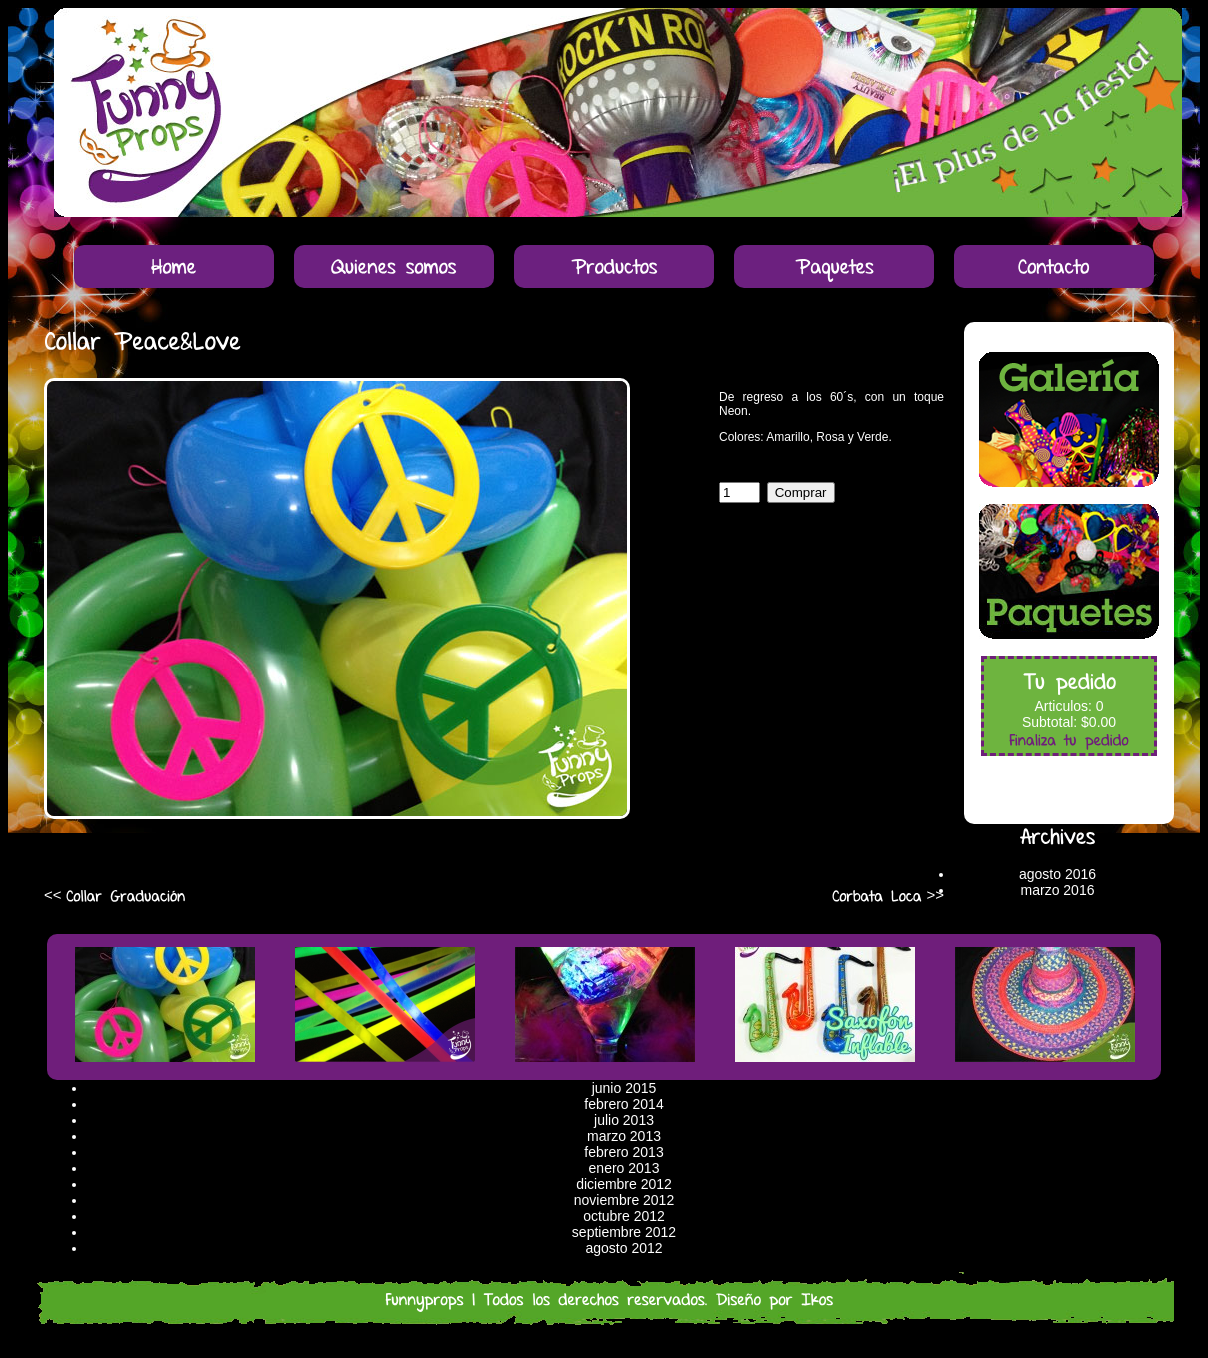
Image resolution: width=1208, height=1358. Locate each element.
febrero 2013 (623, 1152)
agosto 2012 (623, 1248)
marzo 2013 (624, 1136)
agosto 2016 (1057, 874)
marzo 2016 (1058, 890)
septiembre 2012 (624, 1232)
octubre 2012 (624, 1216)
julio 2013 (624, 1120)
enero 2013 (624, 1168)
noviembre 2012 (624, 1200)
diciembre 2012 (624, 1184)
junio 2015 (624, 1088)
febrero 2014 (623, 1104)
